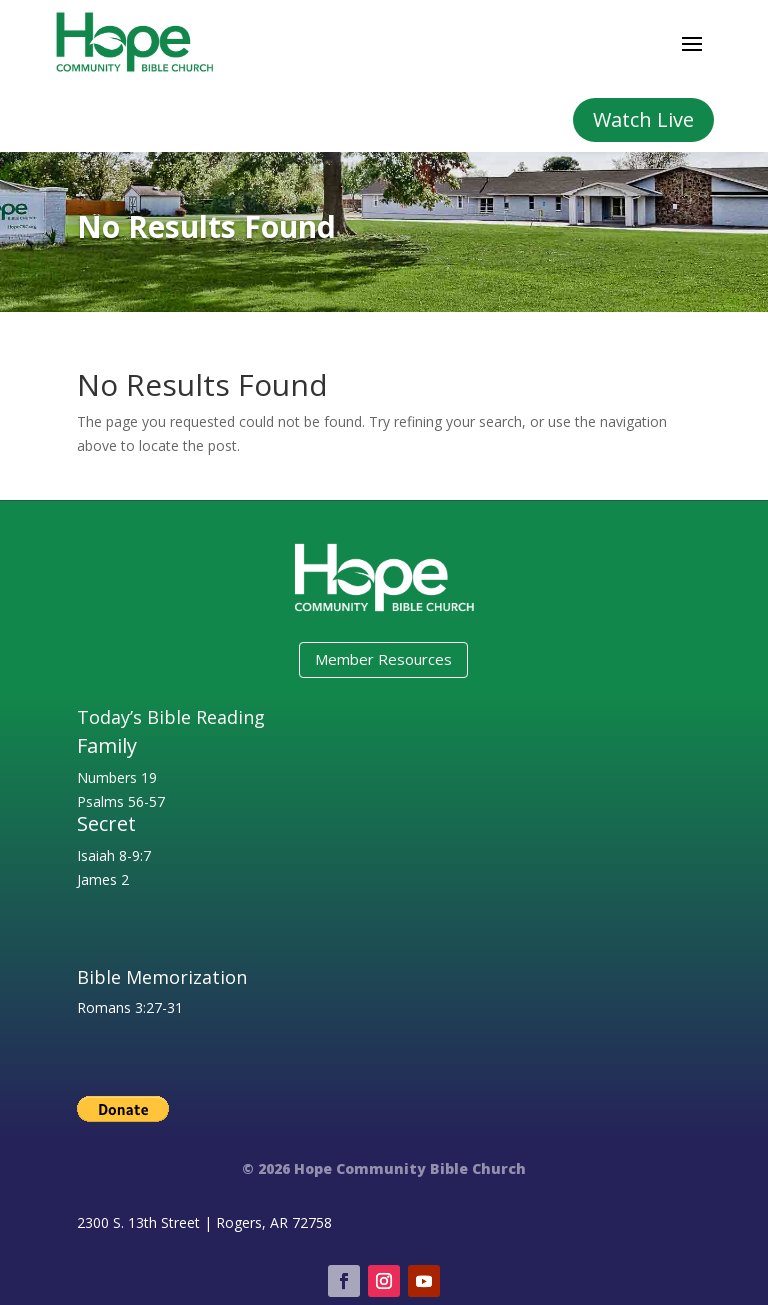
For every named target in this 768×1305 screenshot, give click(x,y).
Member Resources (383, 659)
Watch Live (643, 119)
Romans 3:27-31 (130, 1007)
